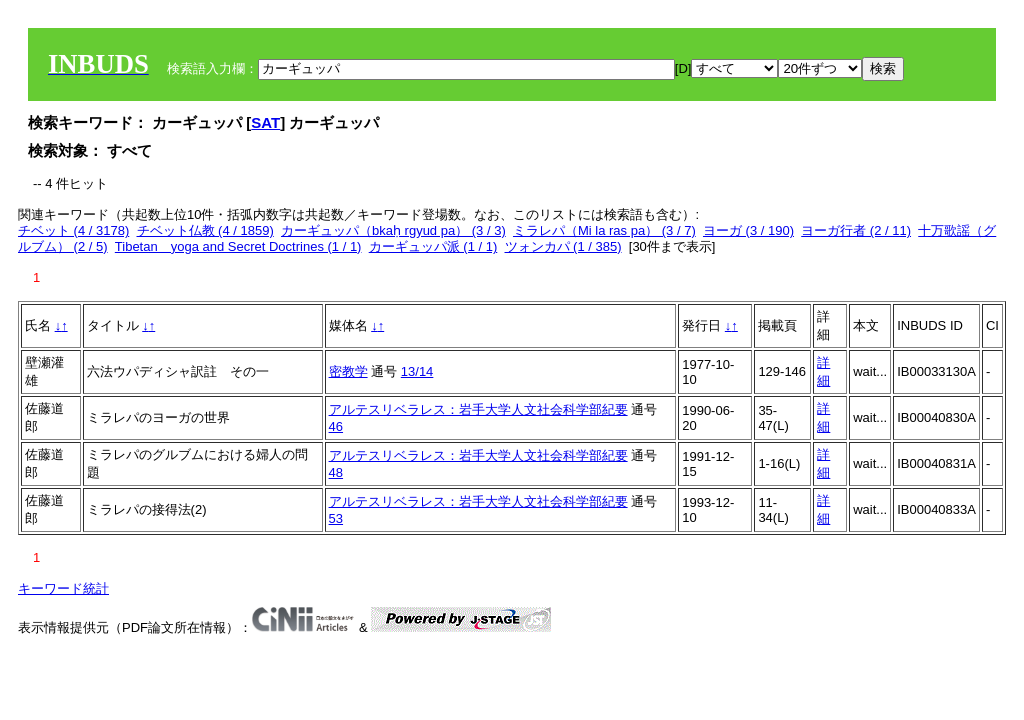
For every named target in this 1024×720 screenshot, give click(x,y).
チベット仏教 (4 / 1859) (205, 230)
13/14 (417, 371)
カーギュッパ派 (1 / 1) (433, 246)
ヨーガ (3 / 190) (748, 230)
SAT (265, 122)
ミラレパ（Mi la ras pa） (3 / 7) (604, 230)
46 (336, 426)
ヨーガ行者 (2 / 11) (856, 230)
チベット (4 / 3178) (73, 230)
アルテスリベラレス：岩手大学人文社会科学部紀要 (478, 409)
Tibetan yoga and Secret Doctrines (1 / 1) (238, 246)
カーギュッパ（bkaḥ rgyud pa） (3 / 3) (393, 230)
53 (336, 518)
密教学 (348, 371)
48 (336, 472)
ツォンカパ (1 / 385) (563, 246)
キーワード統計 (63, 588)
